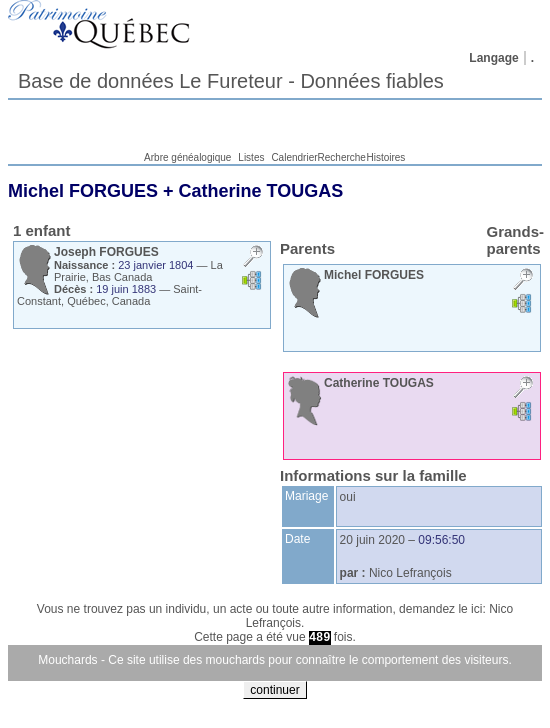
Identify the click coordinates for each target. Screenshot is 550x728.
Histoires (385, 157)
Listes (251, 157)
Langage (493, 58)
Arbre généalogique (187, 157)
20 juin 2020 (372, 540)
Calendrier (294, 157)
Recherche (342, 157)
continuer (274, 690)
